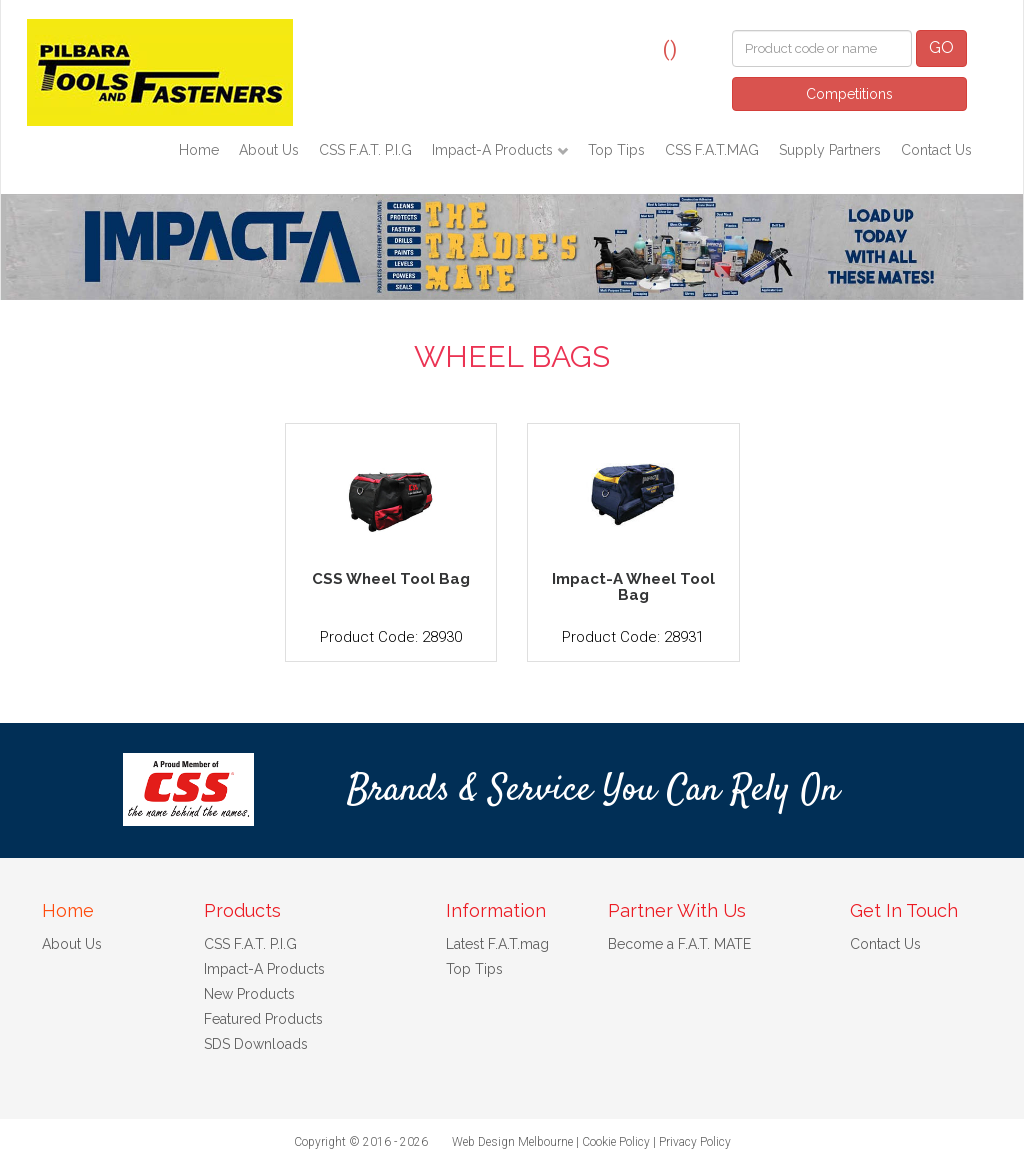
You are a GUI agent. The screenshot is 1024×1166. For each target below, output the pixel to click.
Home (199, 150)
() (670, 49)
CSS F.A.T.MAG (712, 150)
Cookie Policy (616, 1142)
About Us (269, 150)
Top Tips (616, 150)
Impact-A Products (494, 150)
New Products (249, 994)
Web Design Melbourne (512, 1142)
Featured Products (263, 1019)
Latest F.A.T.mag (497, 944)
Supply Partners (830, 150)
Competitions (849, 94)
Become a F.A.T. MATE (679, 944)
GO (941, 47)
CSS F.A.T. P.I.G (365, 150)
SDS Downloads (256, 1044)
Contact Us (936, 150)
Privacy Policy (695, 1142)
